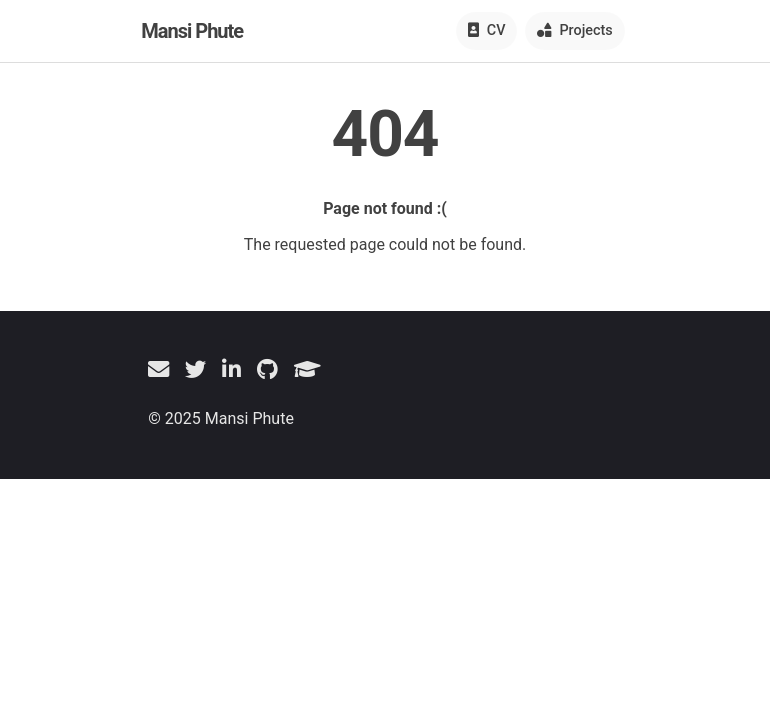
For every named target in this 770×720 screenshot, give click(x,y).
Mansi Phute (192, 31)
